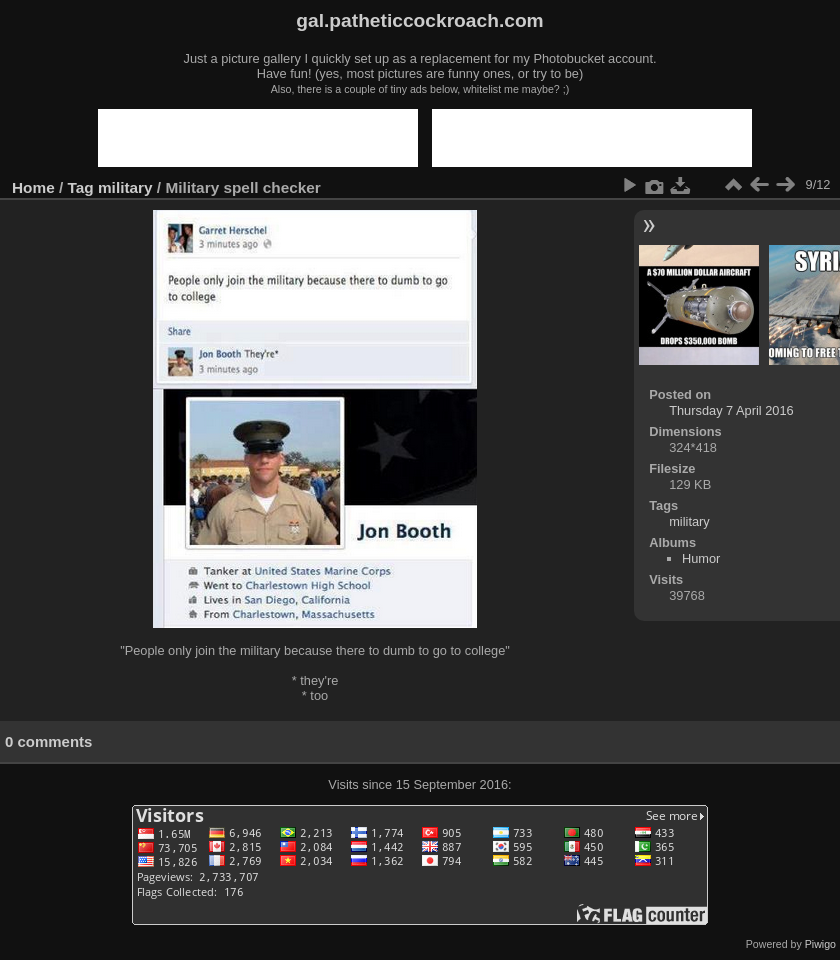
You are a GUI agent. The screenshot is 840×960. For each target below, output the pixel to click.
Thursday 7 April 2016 (731, 410)
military (125, 187)
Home (33, 187)
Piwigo (820, 944)
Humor (701, 558)
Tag (81, 187)
